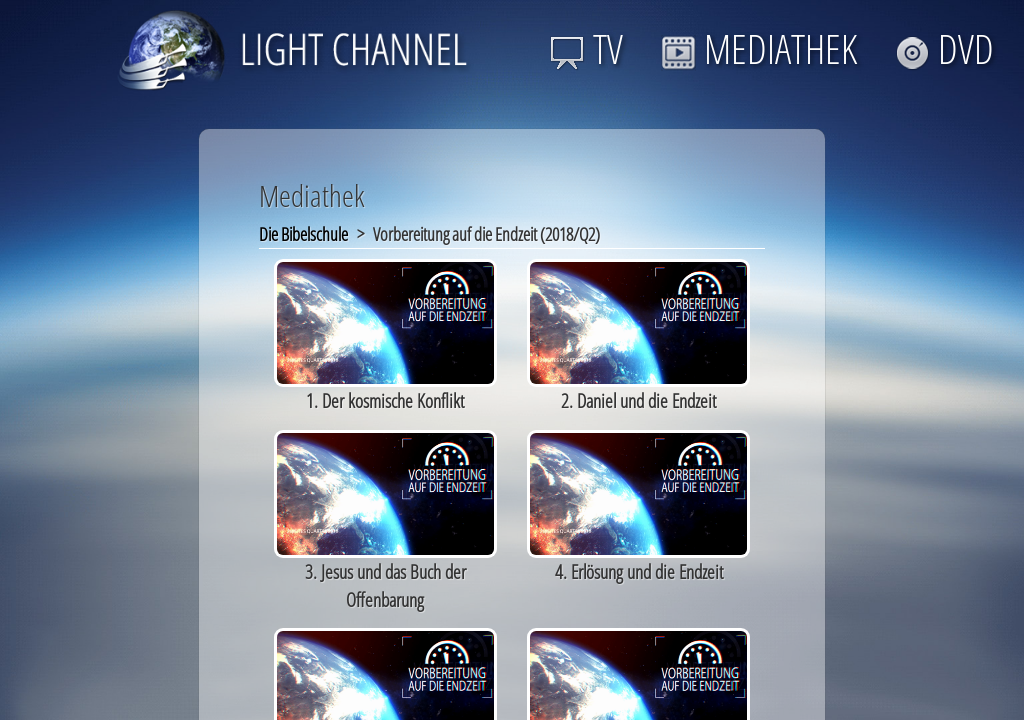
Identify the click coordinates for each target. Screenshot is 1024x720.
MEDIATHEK (759, 48)
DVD (944, 48)
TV (586, 48)
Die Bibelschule (303, 234)
